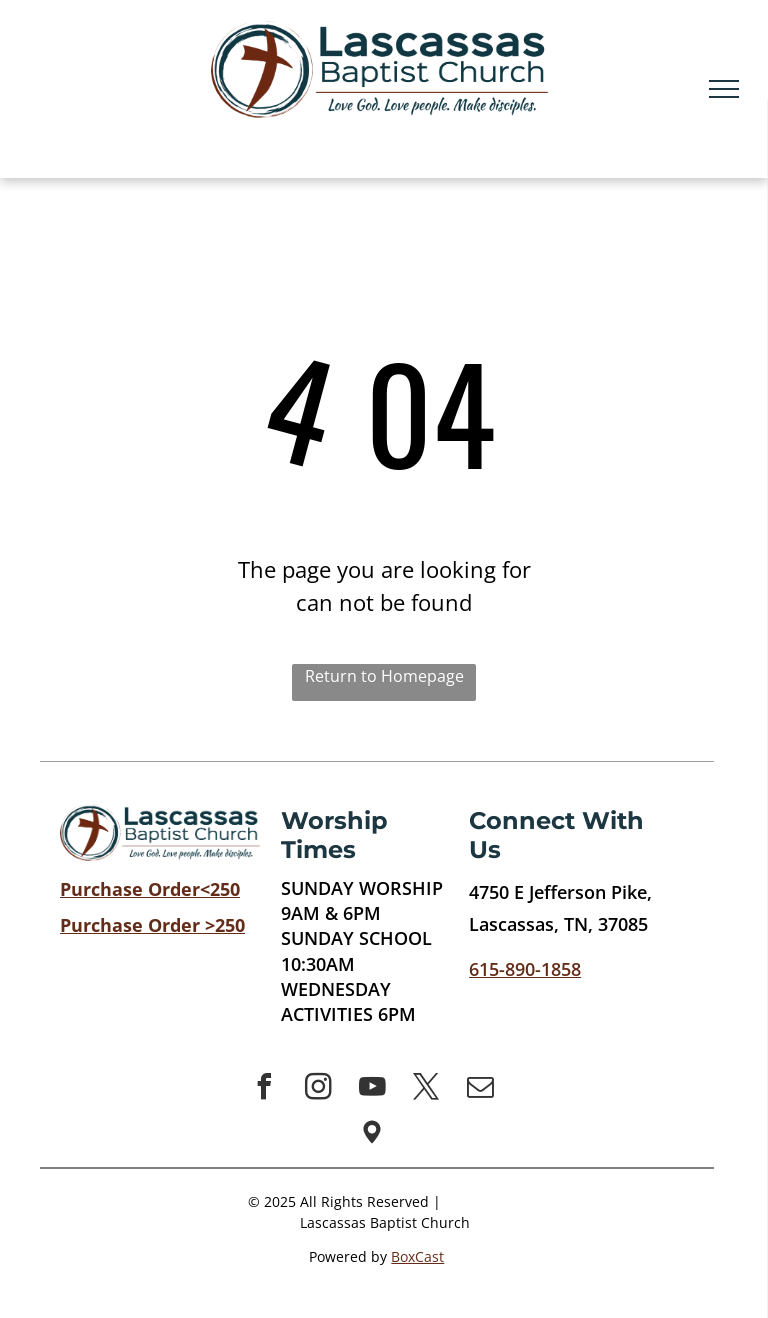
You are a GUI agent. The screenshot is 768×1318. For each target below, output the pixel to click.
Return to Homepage (384, 676)
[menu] (724, 89)
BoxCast (417, 1256)
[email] (480, 1089)
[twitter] (426, 1089)
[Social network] (372, 1134)
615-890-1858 (525, 969)
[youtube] (372, 1089)
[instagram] (318, 1089)
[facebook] (264, 1089)
